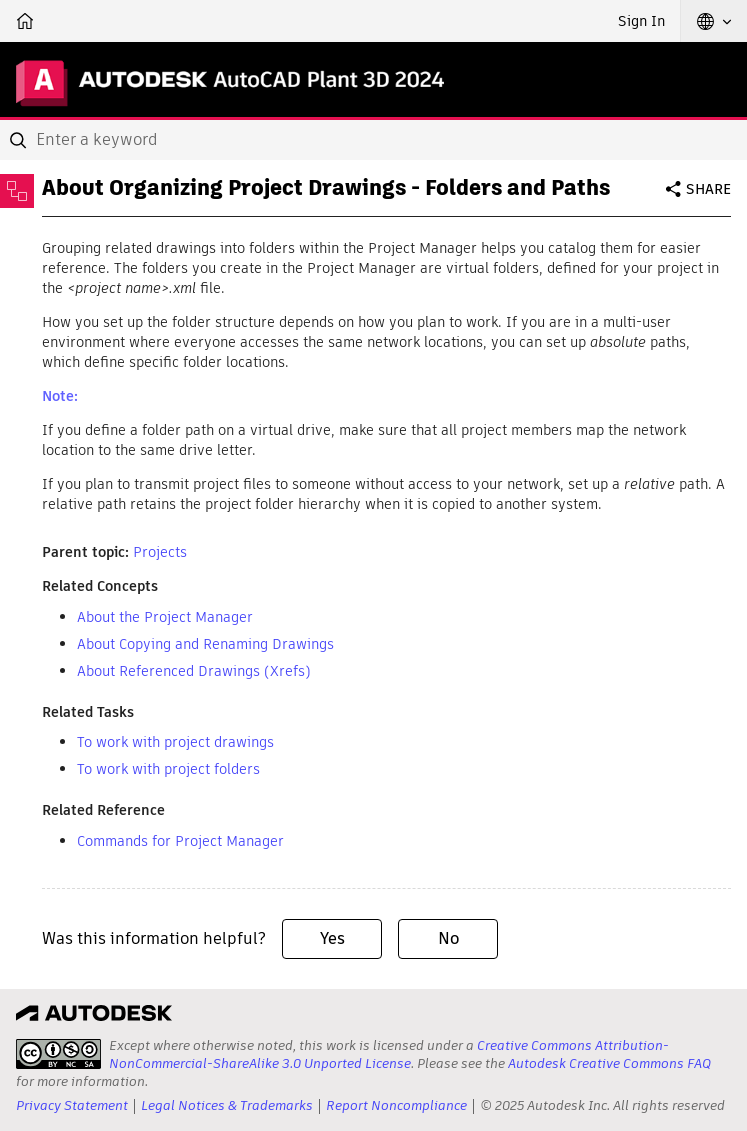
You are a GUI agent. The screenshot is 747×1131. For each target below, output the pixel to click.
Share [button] (708, 189)
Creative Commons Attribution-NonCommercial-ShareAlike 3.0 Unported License (389, 1054)
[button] (714, 21)
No (448, 938)
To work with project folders (168, 769)
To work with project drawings (175, 742)
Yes (332, 938)
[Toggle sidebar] (17, 191)
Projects (160, 552)
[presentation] (58, 1054)
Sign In (641, 21)
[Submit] (20, 140)
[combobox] (373, 140)
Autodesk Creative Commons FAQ (609, 1063)
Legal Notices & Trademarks (227, 1105)
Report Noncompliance (396, 1105)
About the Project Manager (165, 617)
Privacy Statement (72, 1105)
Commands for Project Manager (180, 841)
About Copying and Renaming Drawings (205, 644)
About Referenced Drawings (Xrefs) (194, 671)
